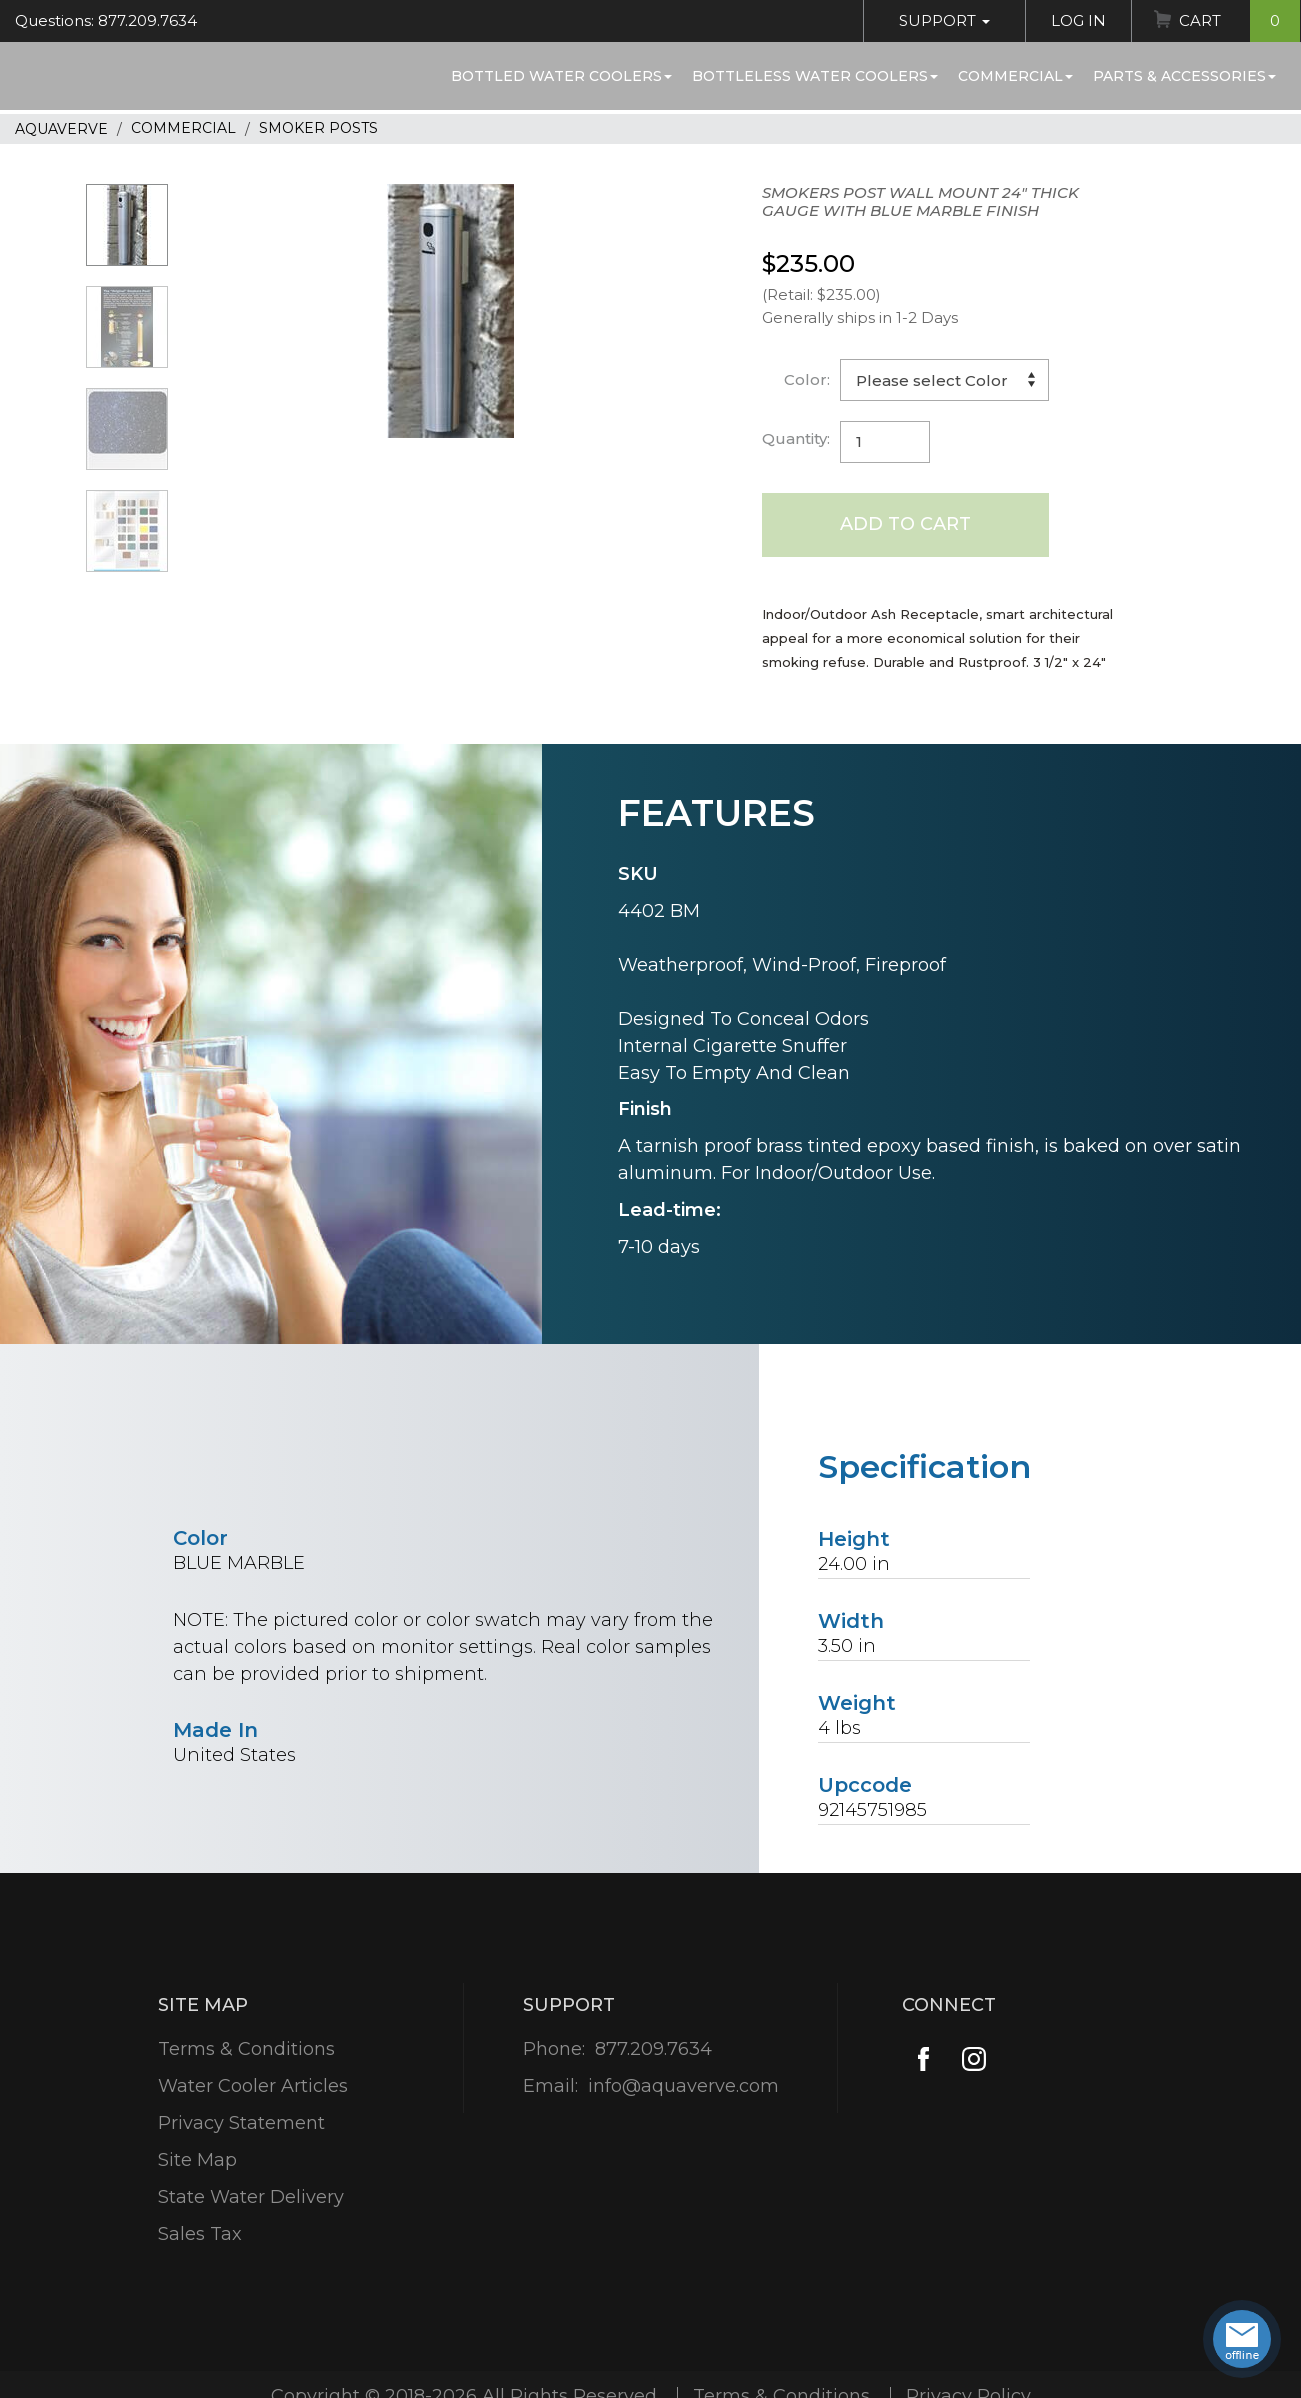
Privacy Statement (241, 2123)
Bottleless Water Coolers (815, 76)
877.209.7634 (653, 2049)
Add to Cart (905, 524)
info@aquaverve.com (683, 2086)
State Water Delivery (251, 2197)
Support (944, 20)
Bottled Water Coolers (561, 76)
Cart (1239, 21)
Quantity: (796, 438)
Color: (807, 379)
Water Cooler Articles (253, 2086)
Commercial (1015, 76)
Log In (1078, 20)
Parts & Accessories (1184, 76)
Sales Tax (200, 2234)
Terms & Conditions (246, 2049)
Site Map (197, 2160)
